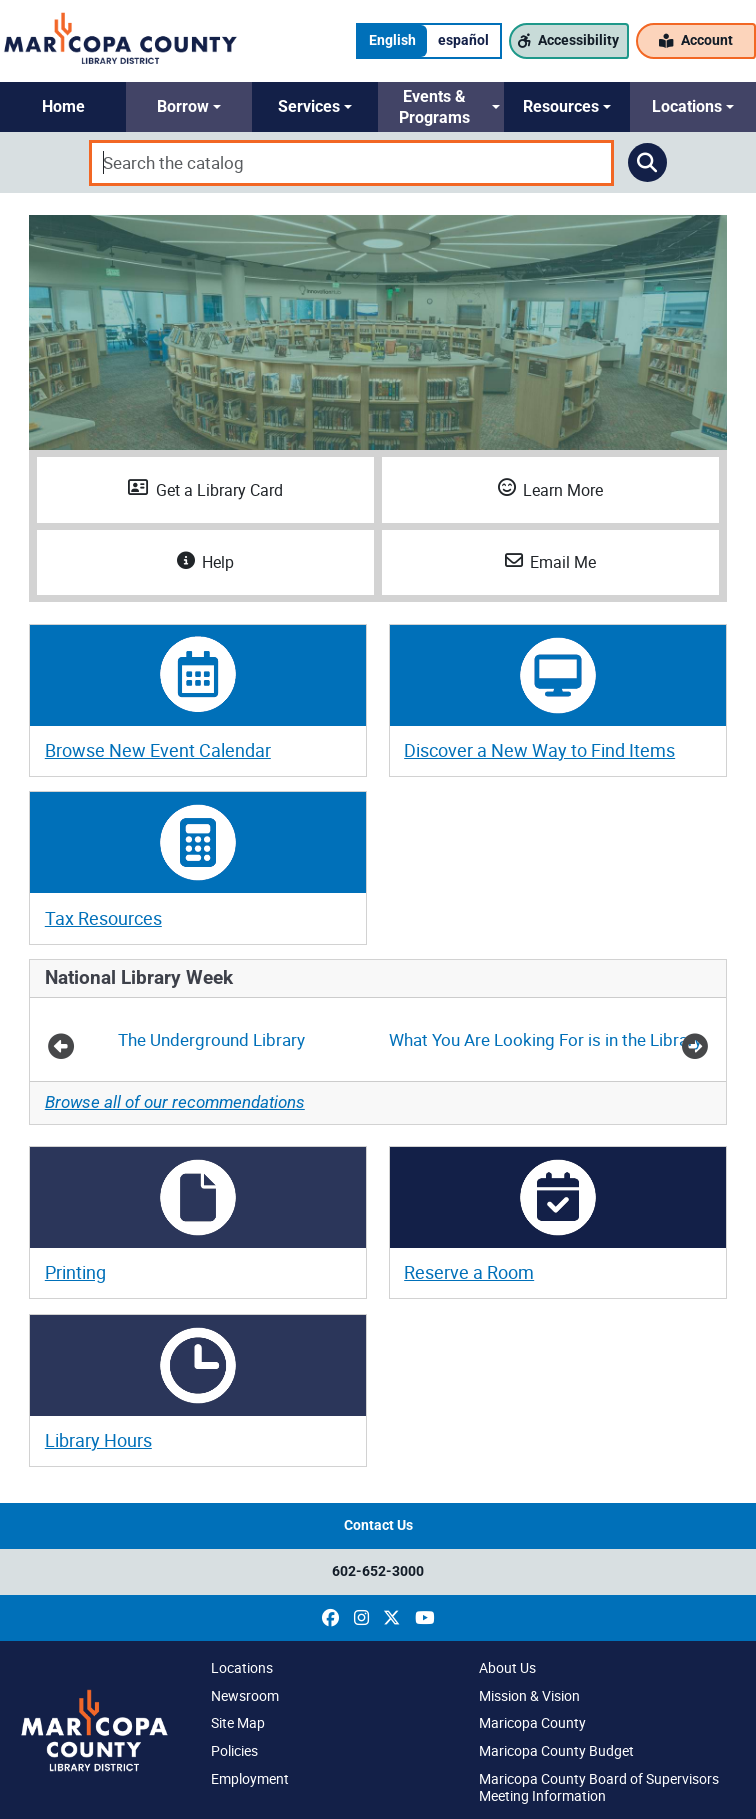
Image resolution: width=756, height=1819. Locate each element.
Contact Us (378, 1525)
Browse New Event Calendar (158, 750)
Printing (75, 1272)
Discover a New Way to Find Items (539, 750)
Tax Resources (103, 918)
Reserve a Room (469, 1272)
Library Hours (98, 1440)
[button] (63, 107)
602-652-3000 (378, 1571)
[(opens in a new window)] (330, 1618)
